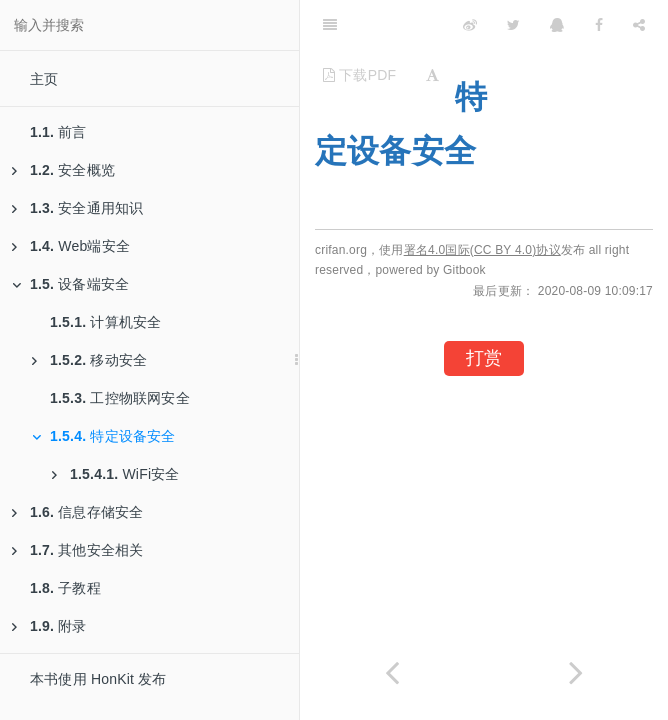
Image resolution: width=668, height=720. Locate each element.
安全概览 (63, 170)
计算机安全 (105, 322)
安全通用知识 (77, 208)
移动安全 (89, 360)
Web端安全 (71, 246)
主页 (44, 79)
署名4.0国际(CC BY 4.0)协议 (482, 250)
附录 (49, 626)
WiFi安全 (116, 474)
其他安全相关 (77, 550)
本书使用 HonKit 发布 (98, 679)
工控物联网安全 (120, 398)
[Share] (639, 25)
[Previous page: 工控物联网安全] (392, 672)
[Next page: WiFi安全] (576, 672)
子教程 (65, 588)
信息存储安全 (77, 512)
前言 (58, 132)
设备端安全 (70, 284)
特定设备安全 (104, 436)
